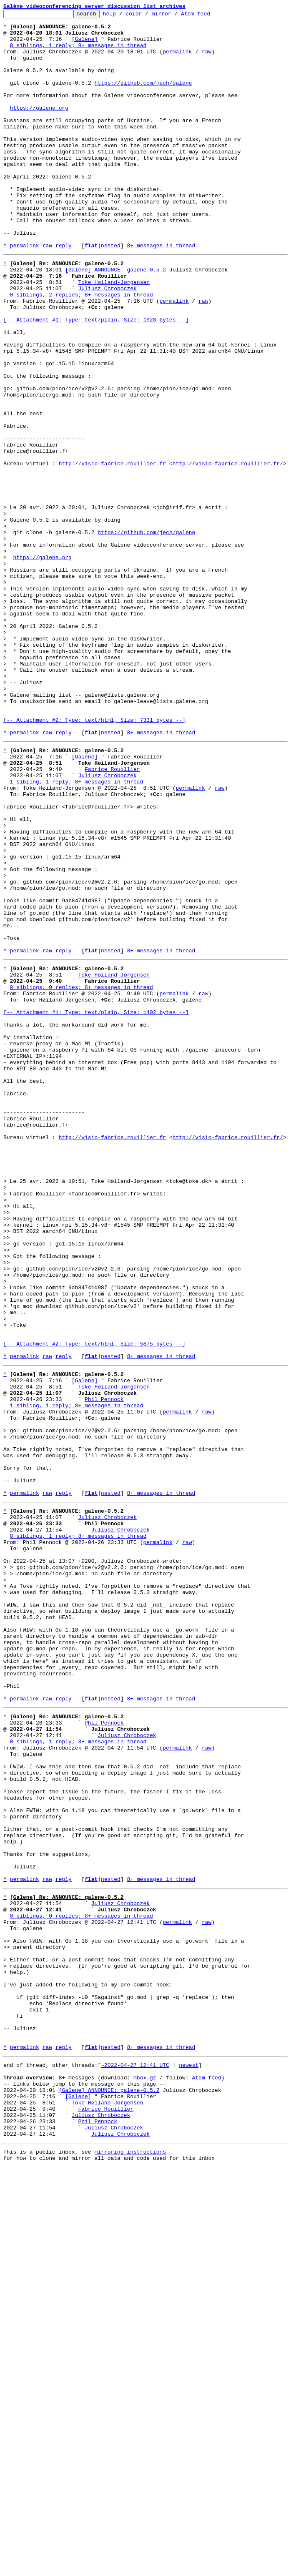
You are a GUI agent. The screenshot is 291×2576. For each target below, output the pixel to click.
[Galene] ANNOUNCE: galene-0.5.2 (115, 319)
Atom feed (208, 16)
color (146, 16)
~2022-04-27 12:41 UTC (135, 2457)
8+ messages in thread (161, 292)
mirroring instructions (130, 2559)
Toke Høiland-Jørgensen (114, 334)
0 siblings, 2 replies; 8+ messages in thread (81, 349)
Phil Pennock (104, 1668)
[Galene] (85, 45)
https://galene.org (39, 127)
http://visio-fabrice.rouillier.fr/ (228, 552)
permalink (177, 60)
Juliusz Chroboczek (107, 342)
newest (188, 2457)
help (122, 16)
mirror (174, 16)
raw (206, 60)
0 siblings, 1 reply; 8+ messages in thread (78, 52)
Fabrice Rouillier (112, 916)
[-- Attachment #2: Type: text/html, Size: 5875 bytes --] (94, 1603)
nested (110, 292)
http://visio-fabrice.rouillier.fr (112, 552)
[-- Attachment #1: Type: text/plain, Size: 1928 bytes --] (96, 379)
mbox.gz (144, 2472)
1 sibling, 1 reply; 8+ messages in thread (76, 931)
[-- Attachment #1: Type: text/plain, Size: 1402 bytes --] (96, 1206)
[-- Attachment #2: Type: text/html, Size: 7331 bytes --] (94, 860)
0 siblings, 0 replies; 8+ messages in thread (81, 1176)
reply (63, 292)
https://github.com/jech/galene (143, 97)
